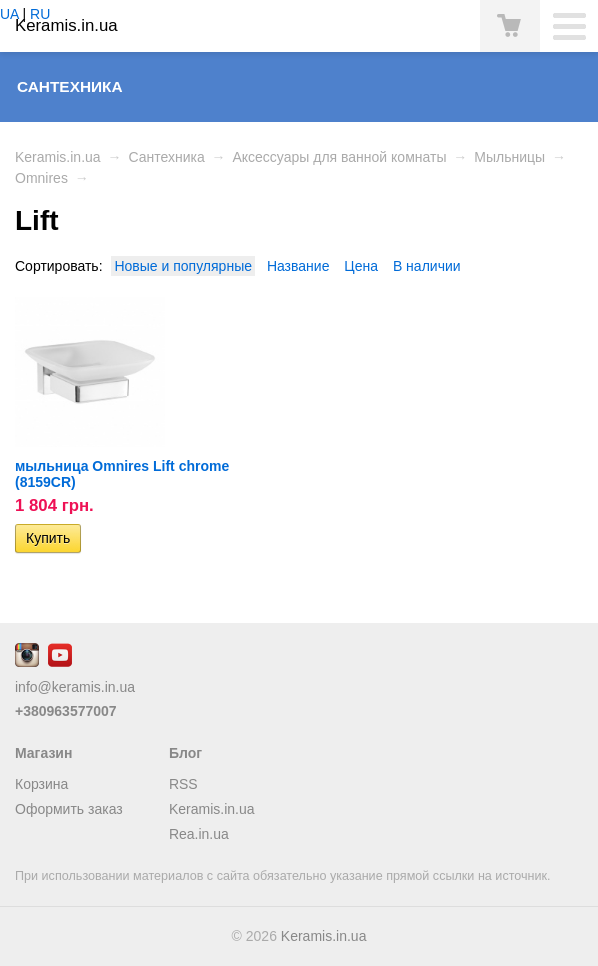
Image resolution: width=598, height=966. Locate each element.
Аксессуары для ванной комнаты (339, 157)
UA (9, 14)
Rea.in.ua (199, 834)
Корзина (41, 784)
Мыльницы (509, 157)
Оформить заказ (69, 809)
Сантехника (70, 86)
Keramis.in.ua (58, 157)
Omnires (41, 178)
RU (40, 14)
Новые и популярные (183, 266)
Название (298, 266)
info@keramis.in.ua (75, 687)
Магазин (43, 753)
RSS (183, 784)
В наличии (427, 266)
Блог (185, 753)
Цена (361, 266)
